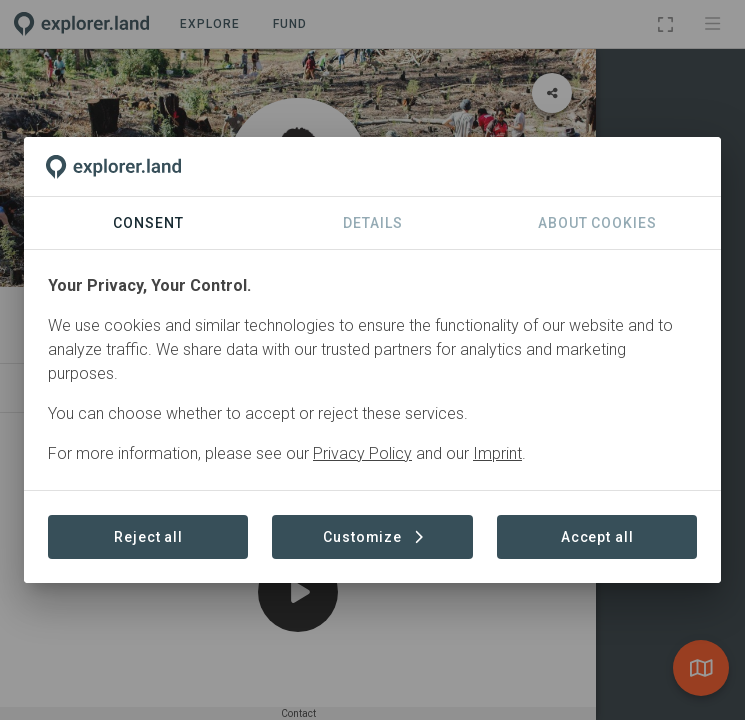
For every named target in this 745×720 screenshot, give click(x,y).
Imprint (497, 453)
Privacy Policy (362, 453)
